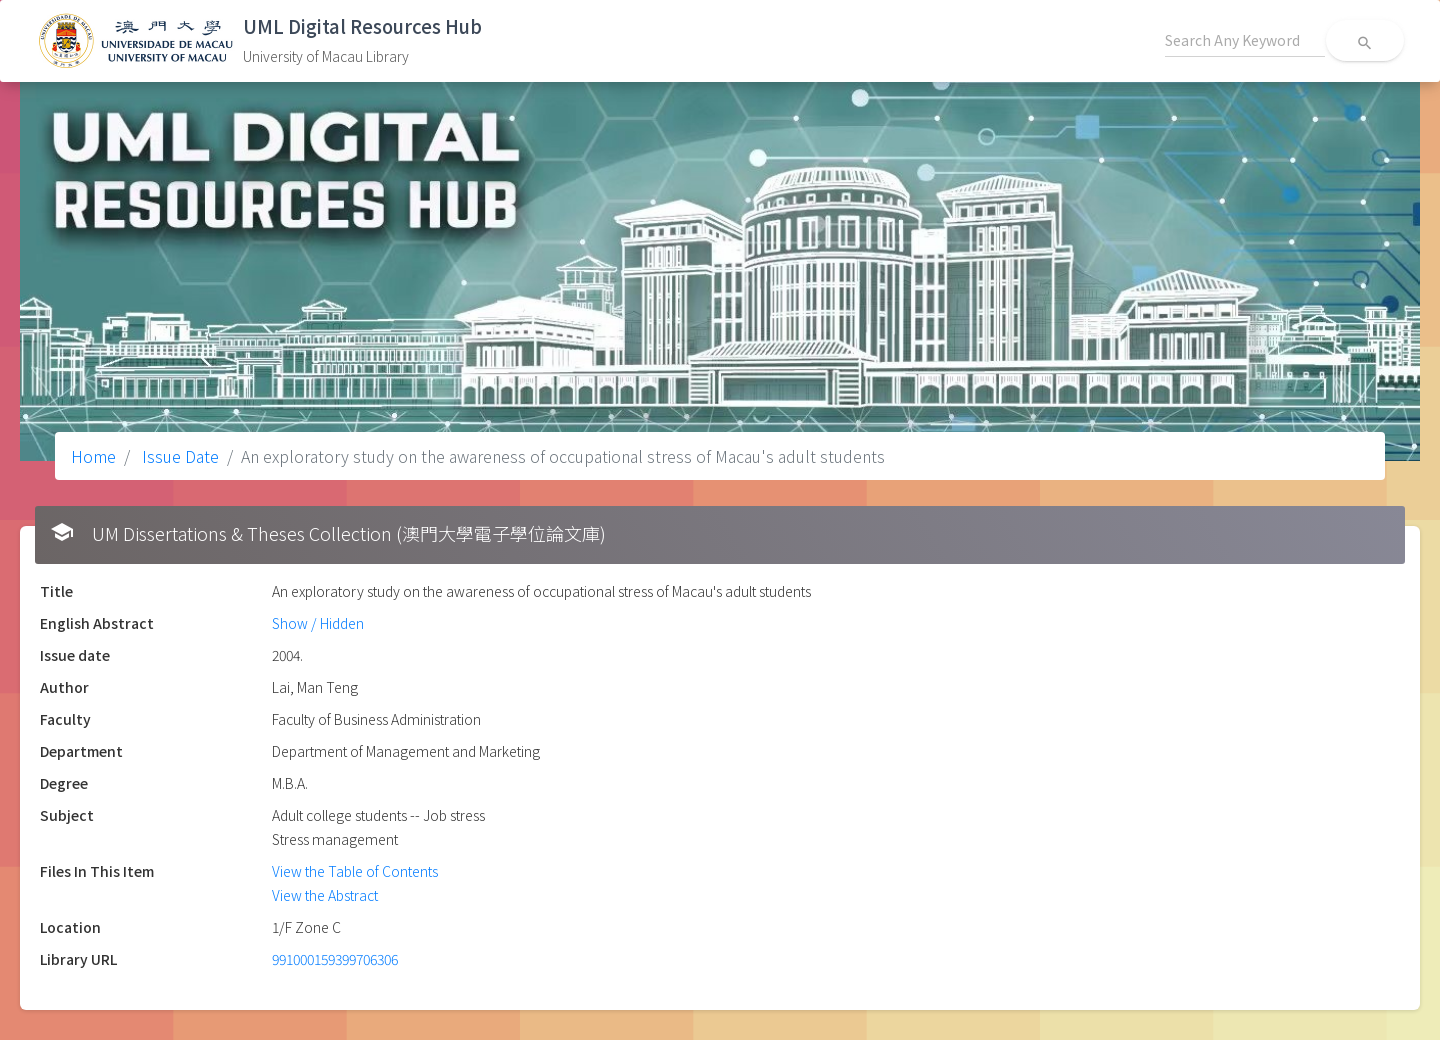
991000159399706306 (335, 959)
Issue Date (178, 456)
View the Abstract (325, 895)
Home (93, 456)
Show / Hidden (318, 623)
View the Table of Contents (355, 871)
